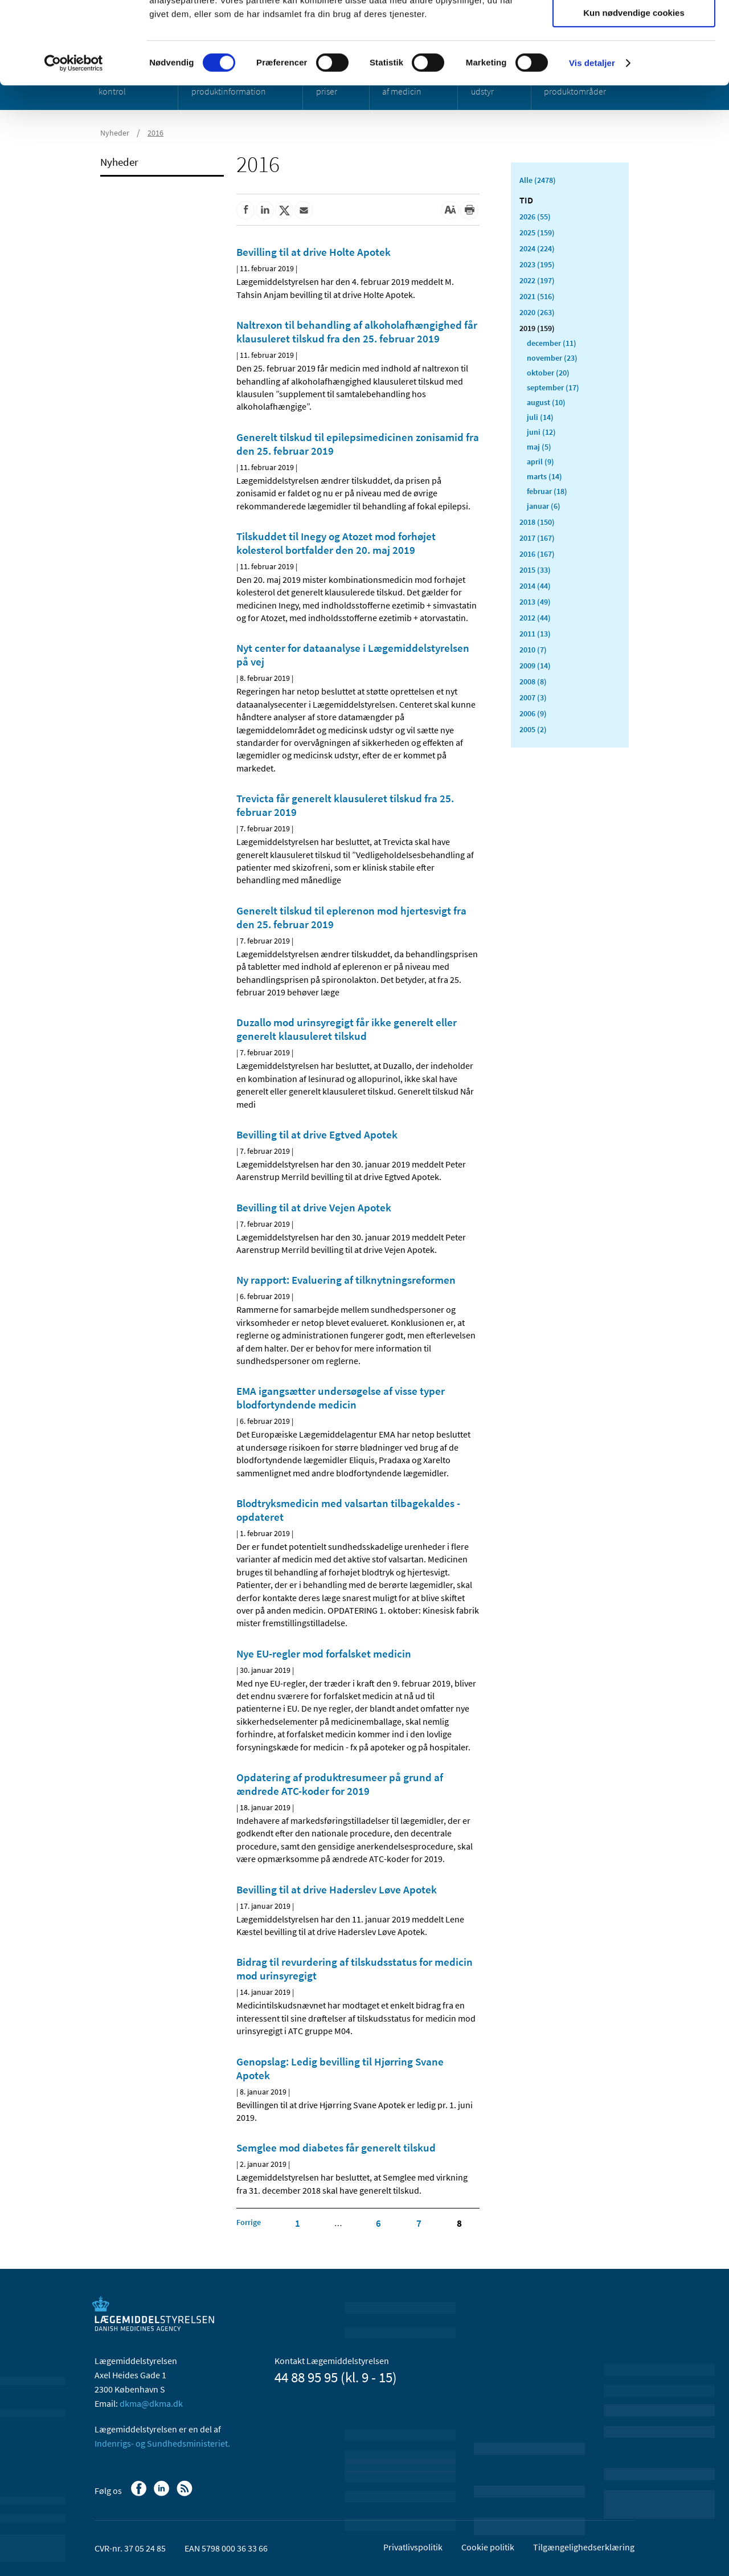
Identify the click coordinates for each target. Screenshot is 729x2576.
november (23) (552, 358)
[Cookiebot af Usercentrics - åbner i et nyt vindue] (74, 145)
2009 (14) (535, 665)
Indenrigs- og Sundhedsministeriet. (162, 2443)
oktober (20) (548, 373)
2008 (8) (533, 681)
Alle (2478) (537, 180)
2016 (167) (537, 554)
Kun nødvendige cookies (634, 95)
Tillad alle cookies (633, 28)
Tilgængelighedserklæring (583, 2547)
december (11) (551, 343)
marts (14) (544, 476)
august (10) (546, 402)
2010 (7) (533, 649)
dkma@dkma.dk (151, 2403)
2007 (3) (533, 697)
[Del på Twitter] (284, 210)
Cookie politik (487, 2547)
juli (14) (540, 417)
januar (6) (543, 506)
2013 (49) (535, 602)
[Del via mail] (303, 210)
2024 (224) (537, 248)
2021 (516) (537, 296)
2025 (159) (537, 232)
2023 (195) (537, 264)
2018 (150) (537, 522)
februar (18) (547, 491)
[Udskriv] (469, 210)
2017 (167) (537, 538)
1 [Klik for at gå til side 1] (297, 2223)
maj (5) (539, 447)
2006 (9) (533, 713)
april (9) (540, 461)
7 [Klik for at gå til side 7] (418, 2223)
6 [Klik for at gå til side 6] (378, 2223)
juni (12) (541, 432)
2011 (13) (535, 633)
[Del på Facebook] (245, 210)
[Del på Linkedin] (265, 210)
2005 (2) (533, 729)
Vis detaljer (592, 145)
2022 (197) (537, 280)
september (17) (553, 387)
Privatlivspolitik (413, 2547)
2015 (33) (535, 570)
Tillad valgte (633, 62)
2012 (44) (535, 618)
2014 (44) (535, 586)
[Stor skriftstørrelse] (450, 210)
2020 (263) (537, 312)
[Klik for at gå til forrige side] (248, 2222)
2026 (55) (535, 216)
